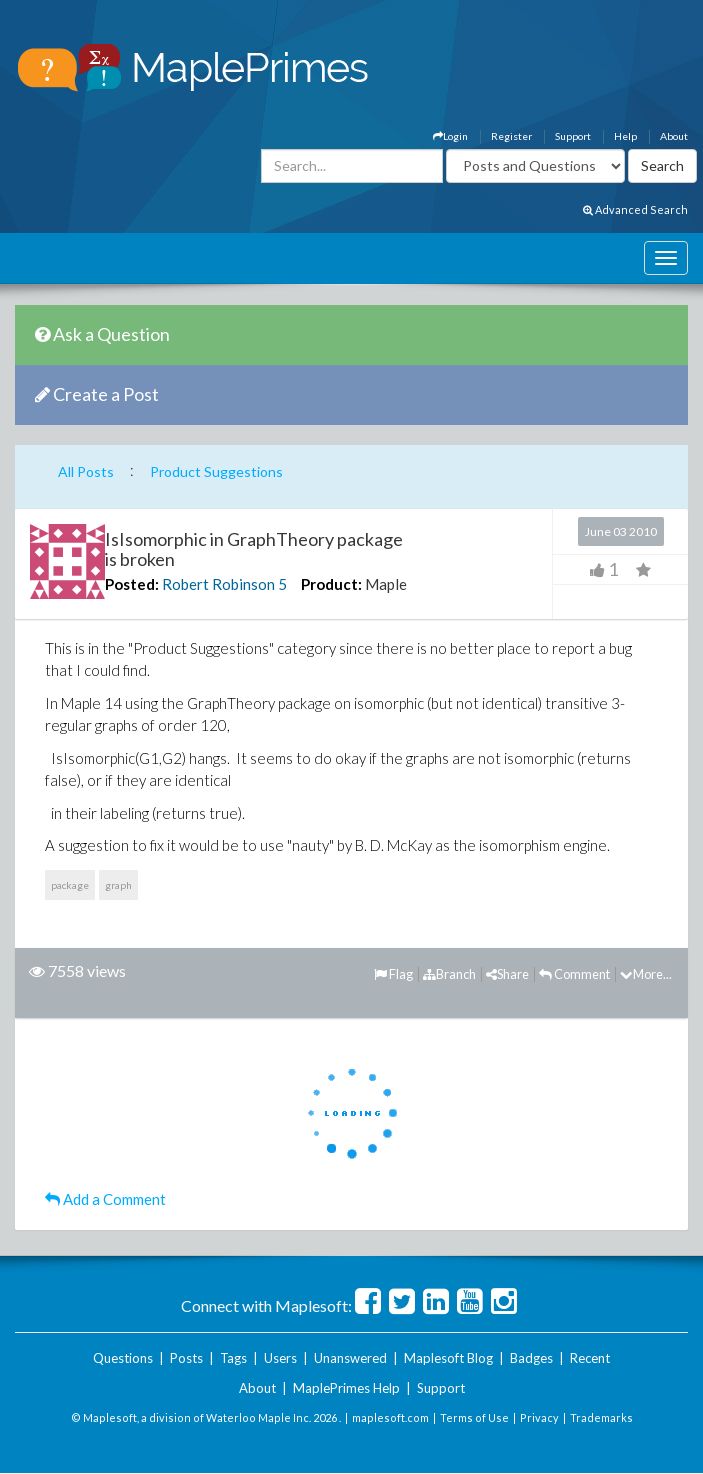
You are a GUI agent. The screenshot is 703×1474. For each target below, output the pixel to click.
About (674, 136)
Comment (574, 974)
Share (507, 974)
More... (646, 974)
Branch (449, 974)
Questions (123, 1358)
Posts (186, 1358)
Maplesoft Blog (448, 1358)
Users (280, 1358)
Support (573, 136)
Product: (331, 584)
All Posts (86, 471)
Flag (393, 974)
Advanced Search (635, 209)
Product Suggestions (216, 471)
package (70, 885)
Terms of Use (474, 1417)
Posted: (132, 584)
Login (450, 136)
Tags (233, 1358)
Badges (531, 1358)
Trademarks (601, 1417)
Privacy (539, 1417)
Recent (590, 1358)
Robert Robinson (218, 584)
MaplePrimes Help (346, 1388)
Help (625, 136)
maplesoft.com (390, 1417)
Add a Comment (105, 1199)
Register (511, 136)
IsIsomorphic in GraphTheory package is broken (254, 549)
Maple (386, 584)
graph (118, 885)
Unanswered (350, 1358)
